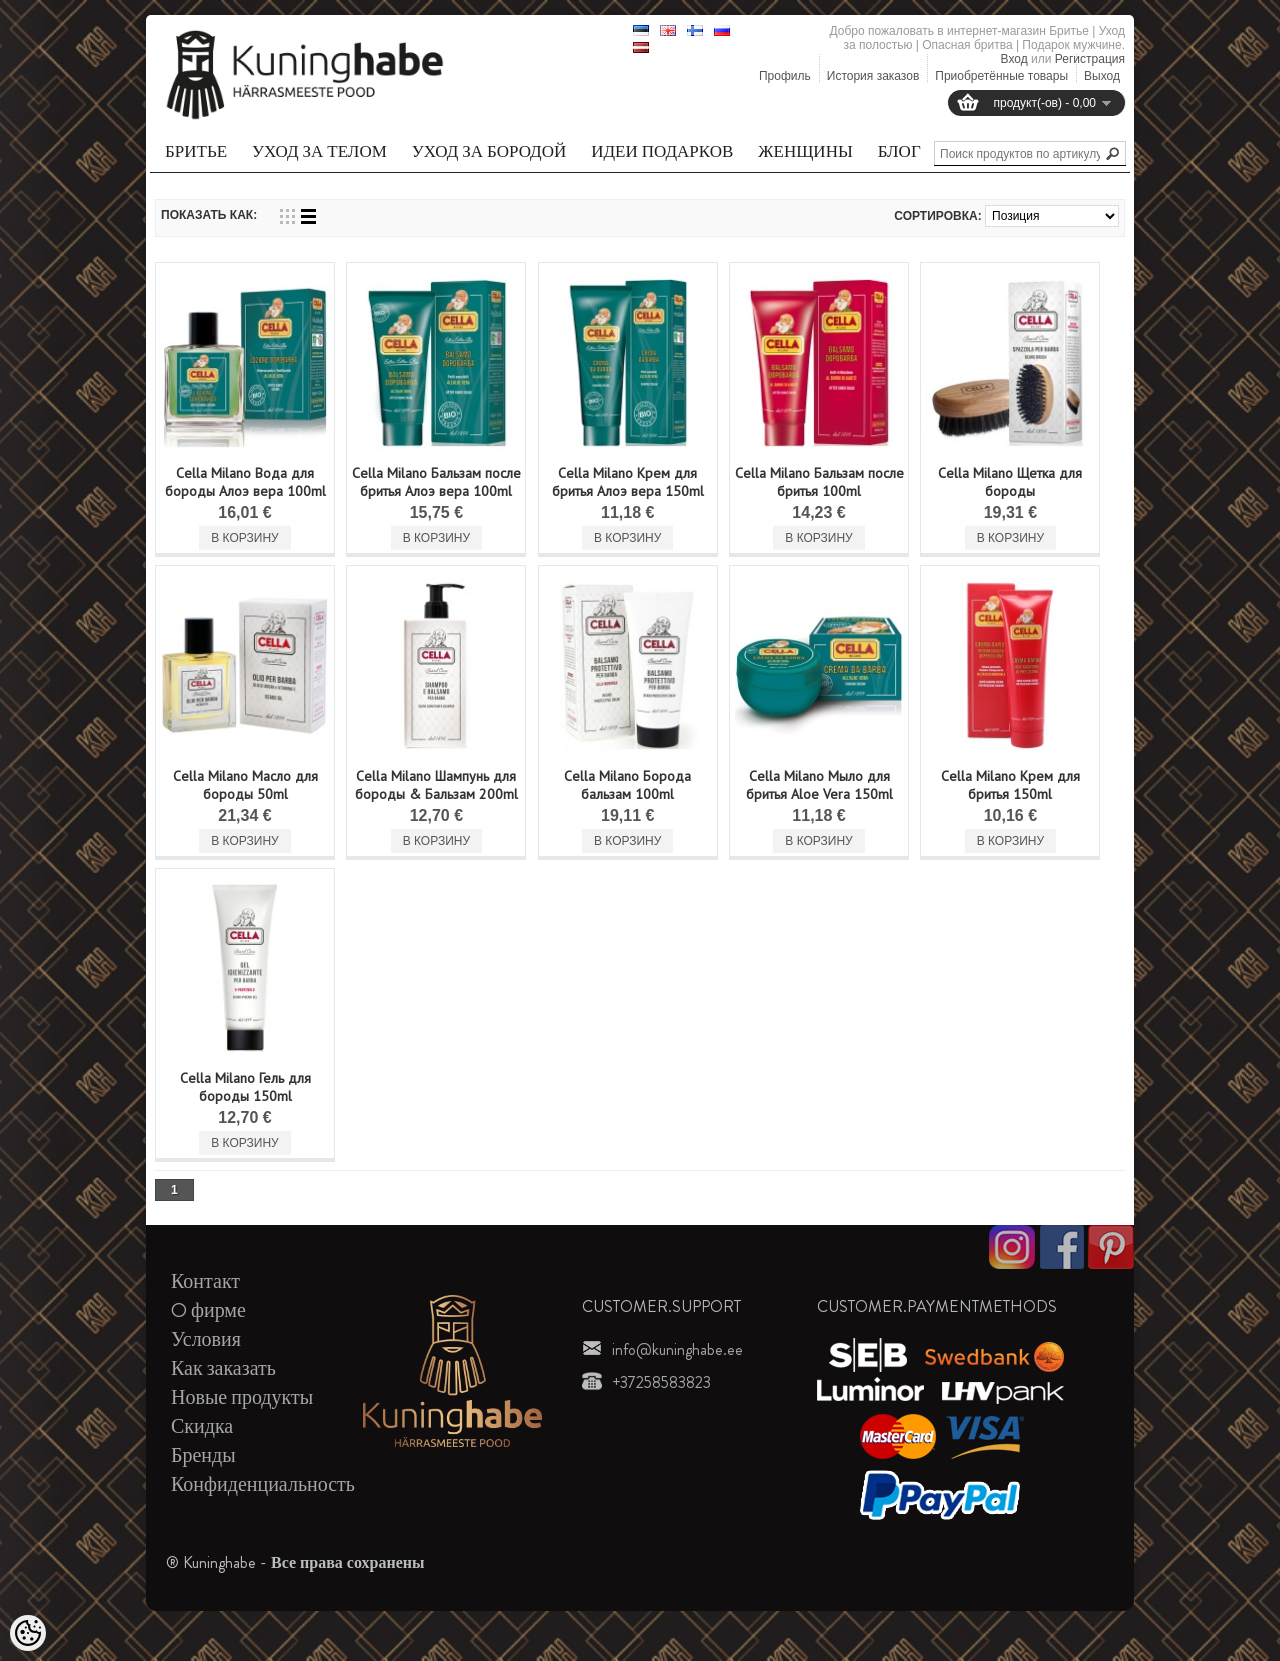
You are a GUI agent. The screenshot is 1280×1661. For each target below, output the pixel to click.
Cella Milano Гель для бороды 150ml (245, 1087)
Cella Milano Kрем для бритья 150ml (1010, 785)
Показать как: (209, 215)
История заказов (873, 76)
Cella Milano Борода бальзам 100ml (627, 785)
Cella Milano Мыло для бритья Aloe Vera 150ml (819, 785)
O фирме (208, 1310)
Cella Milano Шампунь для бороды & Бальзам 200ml (436, 785)
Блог (899, 151)
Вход (1014, 59)
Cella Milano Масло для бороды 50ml (245, 785)
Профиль (785, 76)
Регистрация (1090, 59)
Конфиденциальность (263, 1484)
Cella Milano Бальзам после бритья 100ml (819, 482)
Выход (1102, 76)
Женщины (805, 151)
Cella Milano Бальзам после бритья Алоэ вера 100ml (436, 482)
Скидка (202, 1426)
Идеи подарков (662, 151)
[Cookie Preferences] (28, 1633)
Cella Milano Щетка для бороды (1010, 482)
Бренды (203, 1455)
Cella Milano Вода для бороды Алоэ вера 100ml (245, 482)
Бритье (196, 151)
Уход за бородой (489, 151)
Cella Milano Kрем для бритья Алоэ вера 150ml (628, 482)
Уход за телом (319, 151)
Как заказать (223, 1368)
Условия (206, 1339)
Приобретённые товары (1001, 76)
